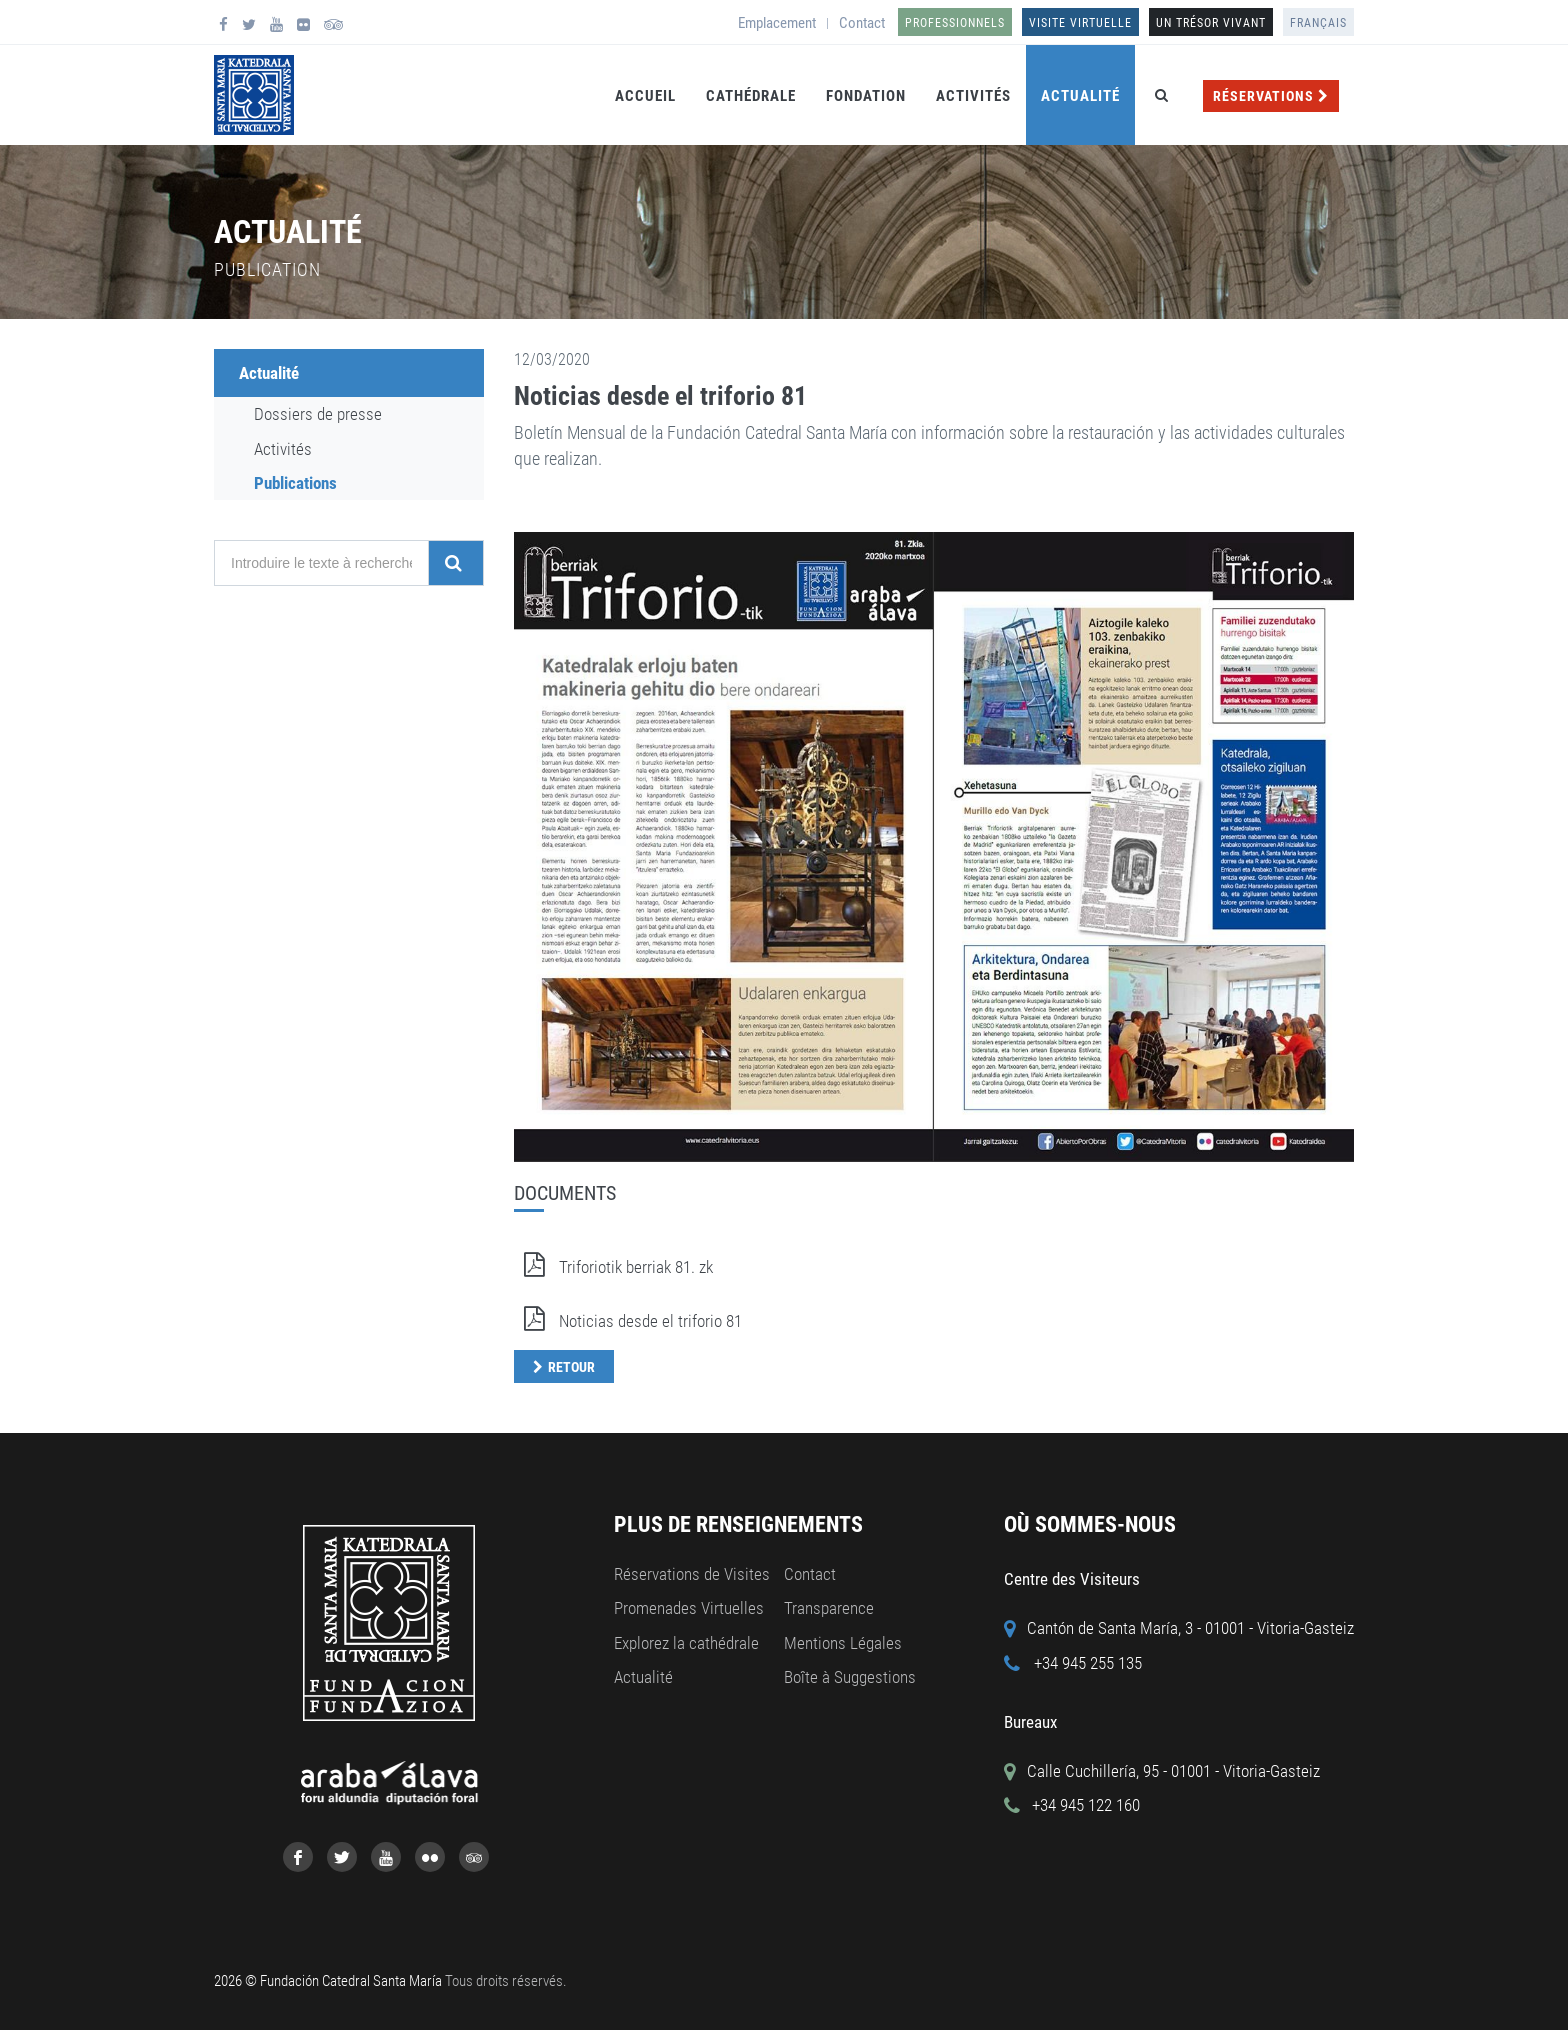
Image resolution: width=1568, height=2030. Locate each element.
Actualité (1080, 96)
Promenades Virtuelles (689, 1608)
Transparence (829, 1608)
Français (1318, 23)
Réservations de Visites (692, 1574)
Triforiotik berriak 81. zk (613, 1267)
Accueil (645, 96)
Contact (862, 23)
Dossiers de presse (318, 414)
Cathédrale (751, 96)
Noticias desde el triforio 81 (660, 396)
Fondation (866, 96)
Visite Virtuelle (1080, 23)
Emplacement (777, 23)
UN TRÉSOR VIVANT (1211, 23)
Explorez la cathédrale (686, 1643)
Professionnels (955, 23)
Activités (973, 96)
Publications (295, 483)
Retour (571, 1367)
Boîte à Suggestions (850, 1677)
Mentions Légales (843, 1643)
